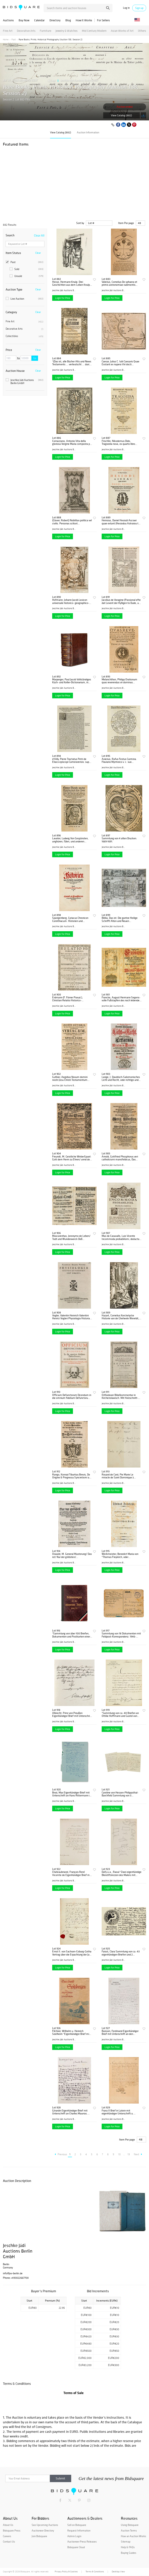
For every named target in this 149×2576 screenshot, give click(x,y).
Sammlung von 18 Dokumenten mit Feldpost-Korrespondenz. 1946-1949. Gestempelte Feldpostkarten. (121, 1635)
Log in (126, 7)
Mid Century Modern (94, 31)
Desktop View (118, 2571)
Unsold (26, 276)
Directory (55, 20)
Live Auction (24, 298)
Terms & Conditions (95, 2571)
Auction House (15, 371)
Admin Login (74, 2536)
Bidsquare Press (11, 2530)
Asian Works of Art (122, 31)
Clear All (39, 235)
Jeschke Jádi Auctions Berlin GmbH (79, 80)
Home (6, 39)
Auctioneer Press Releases (82, 2541)
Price (9, 350)
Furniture (45, 31)
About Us (8, 2525)
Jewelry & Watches (66, 31)
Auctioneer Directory (43, 2530)
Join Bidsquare (39, 2536)
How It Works (84, 20)
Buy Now (24, 20)
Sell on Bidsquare (76, 2525)
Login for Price (62, 298)
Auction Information (88, 132)
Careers (7, 2536)
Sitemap (125, 2541)
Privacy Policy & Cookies (66, 2571)
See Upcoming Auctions (45, 2525)
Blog (68, 20)
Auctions (8, 20)
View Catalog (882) (121, 115)
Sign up (139, 8)
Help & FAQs (128, 2547)
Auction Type (14, 289)
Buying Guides (128, 2553)
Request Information (78, 2530)
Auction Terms (129, 2530)
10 (119, 2154)
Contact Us (9, 2541)
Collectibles (24, 336)
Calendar (39, 20)
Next (138, 2154)
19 (128, 2154)
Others (142, 31)
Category (11, 312)
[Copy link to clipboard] (112, 125)
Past (13, 39)
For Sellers (103, 20)
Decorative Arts (26, 31)
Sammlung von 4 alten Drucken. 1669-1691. (119, 840)
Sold (26, 269)
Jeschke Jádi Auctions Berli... (64, 290)
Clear (38, 253)
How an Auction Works (133, 2536)
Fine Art (8, 31)
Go (34, 358)
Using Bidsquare (130, 2525)
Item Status (13, 253)
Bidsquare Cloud (76, 2547)
